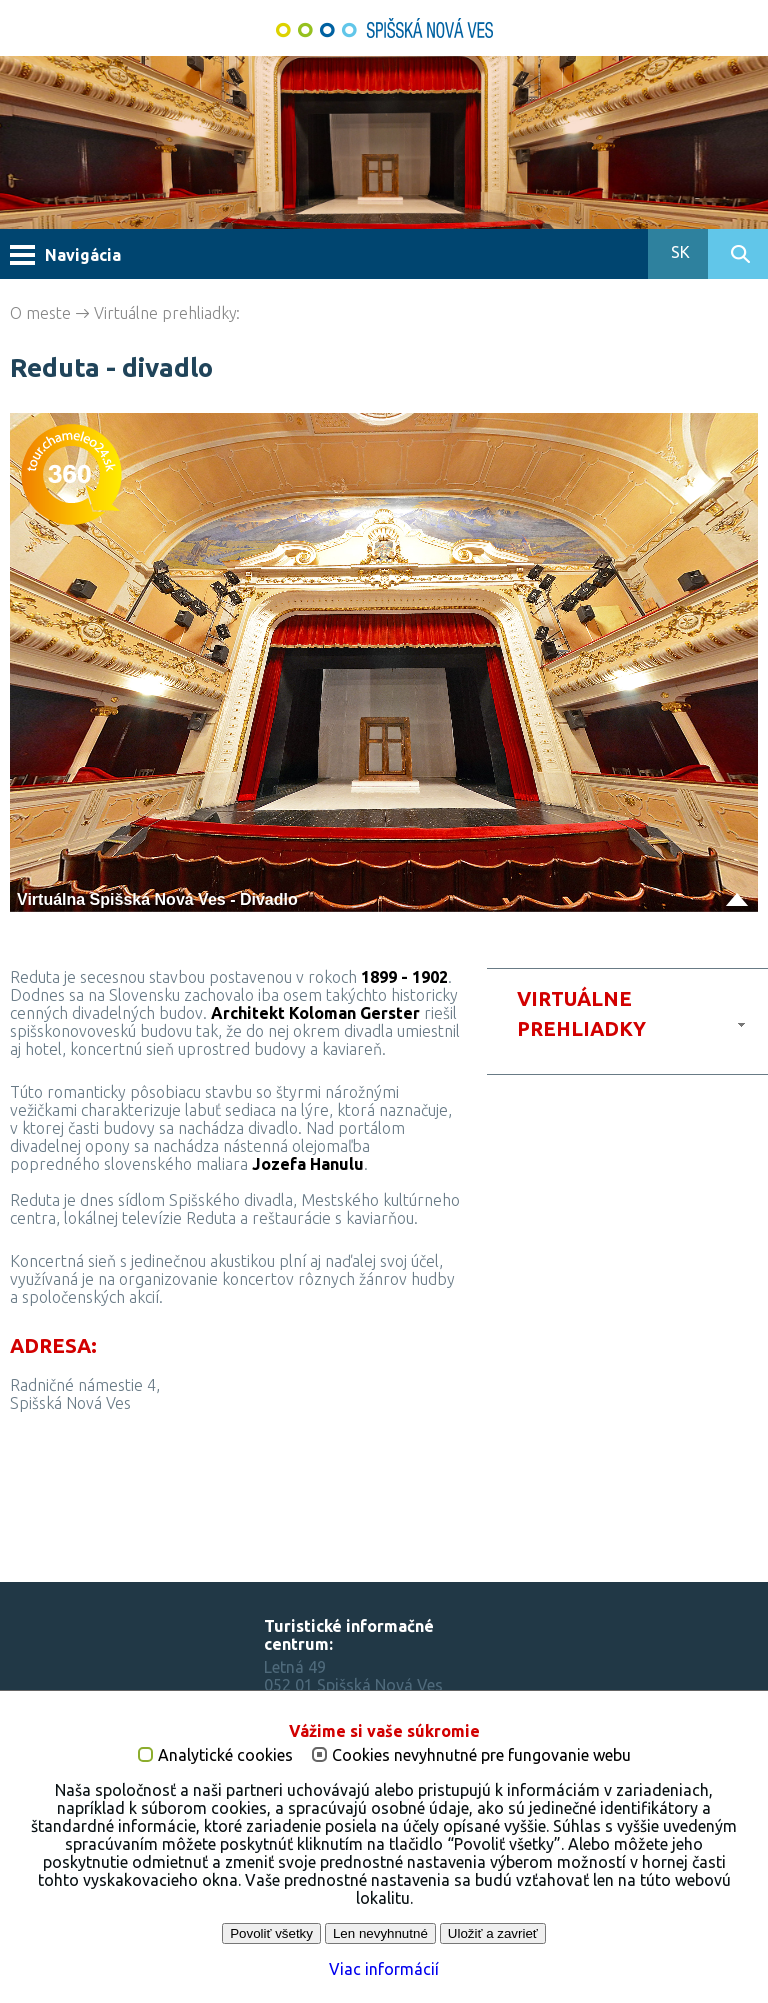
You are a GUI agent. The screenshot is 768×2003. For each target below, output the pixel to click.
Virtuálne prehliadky (165, 313)
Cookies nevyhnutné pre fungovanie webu (481, 1755)
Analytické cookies (225, 1755)
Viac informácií (384, 1969)
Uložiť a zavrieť (493, 1933)
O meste (40, 313)
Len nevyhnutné (380, 1933)
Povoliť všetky (271, 1933)
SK (678, 252)
